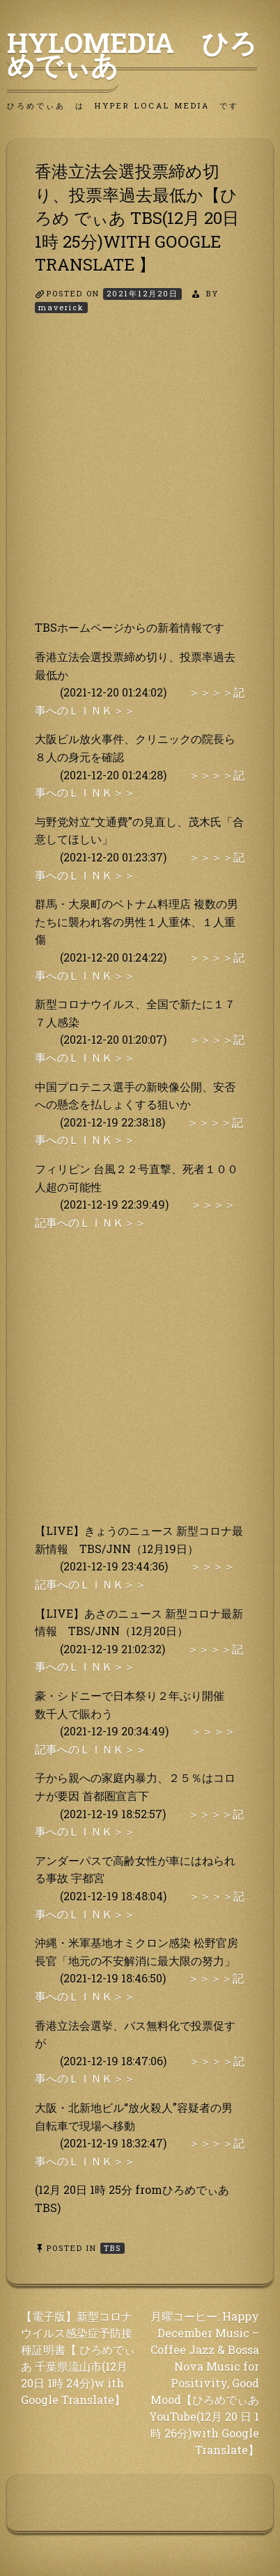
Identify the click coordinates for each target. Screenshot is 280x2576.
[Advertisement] (140, 479)
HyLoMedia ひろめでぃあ (132, 53)
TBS (112, 2248)
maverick (61, 307)
